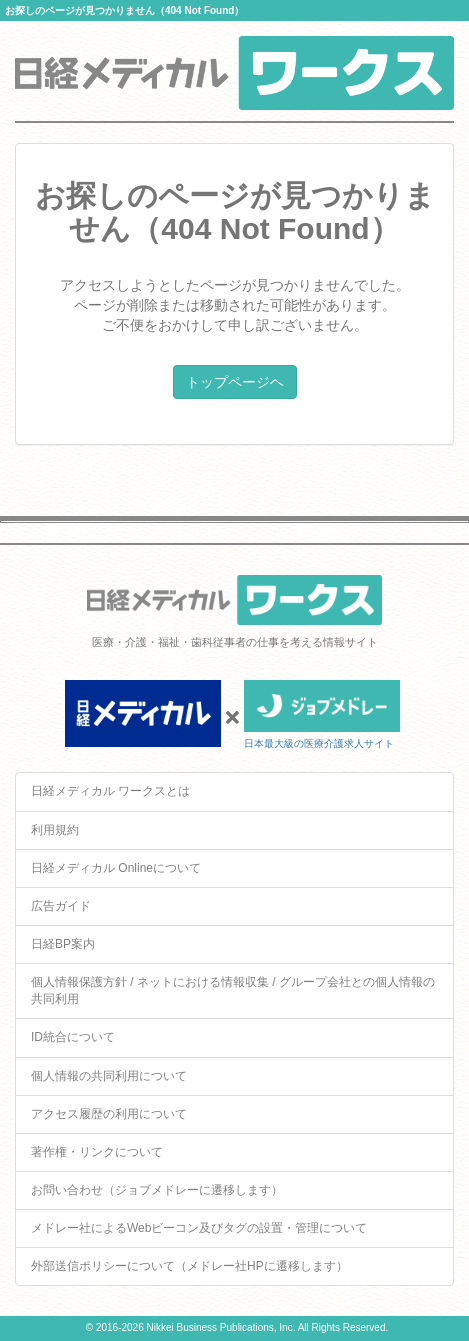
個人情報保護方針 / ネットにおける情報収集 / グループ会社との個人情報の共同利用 (233, 990)
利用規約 (55, 830)
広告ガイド (61, 906)
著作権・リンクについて (97, 1152)
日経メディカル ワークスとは (110, 791)
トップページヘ (235, 382)
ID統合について (73, 1037)
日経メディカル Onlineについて (116, 868)
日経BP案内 (63, 944)
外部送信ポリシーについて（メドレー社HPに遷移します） (189, 1266)
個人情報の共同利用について (109, 1076)
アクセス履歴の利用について (109, 1114)
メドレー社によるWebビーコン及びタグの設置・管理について (199, 1228)
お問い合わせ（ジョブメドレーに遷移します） (157, 1190)
